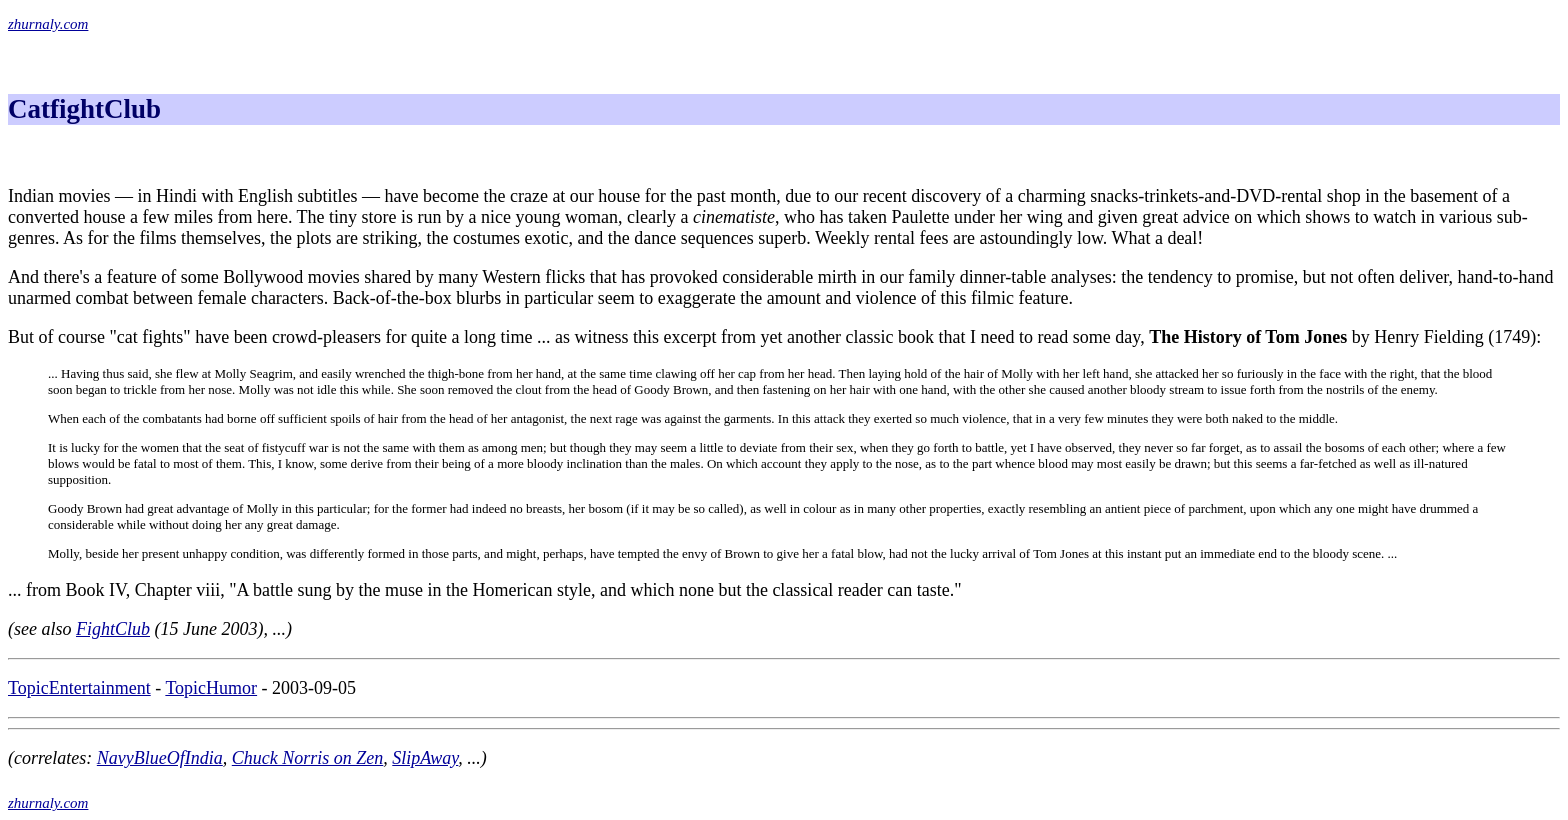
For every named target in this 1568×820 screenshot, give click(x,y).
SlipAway (425, 758)
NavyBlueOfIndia (160, 758)
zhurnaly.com (48, 24)
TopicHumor (211, 688)
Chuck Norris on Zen (308, 758)
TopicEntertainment (79, 688)
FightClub (113, 629)
